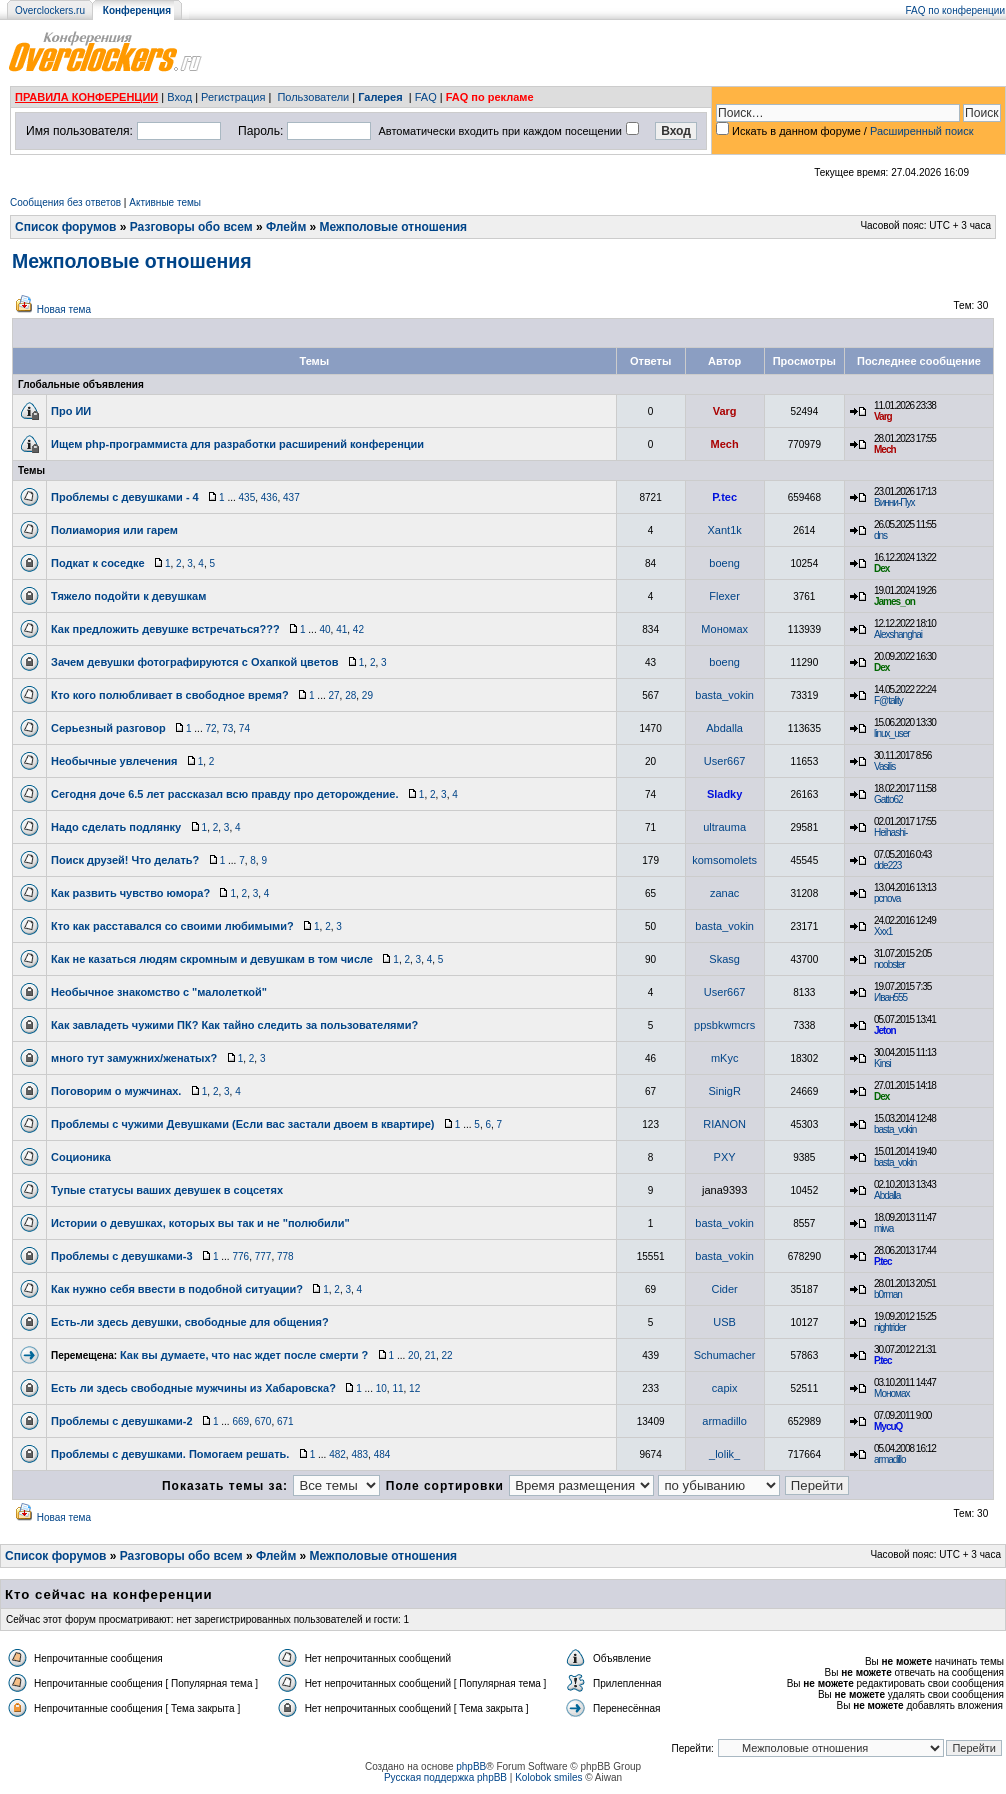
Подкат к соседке (98, 563)
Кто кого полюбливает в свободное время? (170, 695)
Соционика (81, 1157)
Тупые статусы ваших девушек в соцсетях (167, 1190)
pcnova (887, 898)
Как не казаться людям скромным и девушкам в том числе (212, 959)
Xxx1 (883, 931)
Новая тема (64, 309)
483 (359, 1454)
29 (367, 695)
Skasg (724, 959)
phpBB (471, 1766)
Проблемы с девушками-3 (122, 1256)
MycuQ (888, 1426)
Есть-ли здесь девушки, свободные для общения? (190, 1322)
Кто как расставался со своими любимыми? (172, 926)
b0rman (888, 1294)
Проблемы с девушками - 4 (125, 497)
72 (210, 728)
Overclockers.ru (50, 10)
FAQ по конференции (955, 10)
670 (263, 1421)
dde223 (887, 865)
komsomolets (724, 860)
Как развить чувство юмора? (130, 893)
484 (382, 1454)
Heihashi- (890, 832)
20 (413, 1355)
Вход (179, 97)
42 (358, 629)
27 (333, 695)
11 (397, 1388)
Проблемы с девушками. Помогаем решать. (170, 1454)
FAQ (426, 97)
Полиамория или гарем (114, 530)
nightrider (890, 1327)
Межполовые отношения (394, 227)
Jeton (885, 1030)
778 (285, 1256)
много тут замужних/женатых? (134, 1058)
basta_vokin (724, 695)
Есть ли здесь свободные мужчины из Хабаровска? (193, 1388)
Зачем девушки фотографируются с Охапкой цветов (194, 662)
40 (324, 629)
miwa (883, 1228)
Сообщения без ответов (65, 202)
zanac (724, 893)
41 (341, 629)
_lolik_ (724, 1454)
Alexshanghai (898, 634)
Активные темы (165, 202)
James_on (894, 601)
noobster (889, 964)
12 (414, 1388)
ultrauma (724, 827)
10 (381, 1388)
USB (724, 1322)
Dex (881, 568)
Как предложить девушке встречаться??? (165, 629)
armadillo (724, 1421)
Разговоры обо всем (191, 227)
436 (269, 497)
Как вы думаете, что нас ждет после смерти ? (244, 1355)
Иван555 (890, 997)
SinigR (724, 1091)
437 (291, 497)
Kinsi (882, 1063)
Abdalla (724, 728)
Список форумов (65, 227)
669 (240, 1421)
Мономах (724, 629)
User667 (725, 761)
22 (446, 1355)
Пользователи (313, 97)
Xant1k (725, 530)
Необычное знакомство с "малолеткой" (159, 992)
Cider (724, 1289)
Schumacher (725, 1355)
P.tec (724, 497)
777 (263, 1256)
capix (725, 1388)
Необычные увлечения (114, 761)
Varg (725, 411)
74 (244, 728)
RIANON (724, 1124)
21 (430, 1355)
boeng (724, 563)
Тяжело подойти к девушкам (128, 596)
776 (240, 1256)
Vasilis (884, 766)
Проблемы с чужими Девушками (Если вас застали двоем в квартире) (243, 1124)
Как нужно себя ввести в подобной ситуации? (177, 1289)
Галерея (380, 97)
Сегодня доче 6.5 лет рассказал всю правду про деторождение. (225, 794)
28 (350, 695)
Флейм (286, 227)
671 (285, 1421)
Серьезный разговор (108, 728)
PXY (725, 1157)
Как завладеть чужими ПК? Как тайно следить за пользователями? (234, 1025)
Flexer (724, 596)
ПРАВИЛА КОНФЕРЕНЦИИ (86, 97)
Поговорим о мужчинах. (116, 1091)
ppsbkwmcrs (724, 1025)
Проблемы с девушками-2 (122, 1421)
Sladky (724, 794)
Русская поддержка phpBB (445, 1777)
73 (227, 728)
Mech (725, 444)
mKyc (725, 1058)
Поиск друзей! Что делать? (125, 860)
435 (247, 497)
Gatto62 (888, 799)
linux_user (892, 733)
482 (337, 1454)
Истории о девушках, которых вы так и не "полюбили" (200, 1223)
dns (880, 535)
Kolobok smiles (548, 1777)
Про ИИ (71, 411)
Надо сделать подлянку (116, 827)
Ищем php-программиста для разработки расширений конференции (237, 444)
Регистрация (233, 97)
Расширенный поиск (922, 131)
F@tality (888, 700)
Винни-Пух (894, 502)
